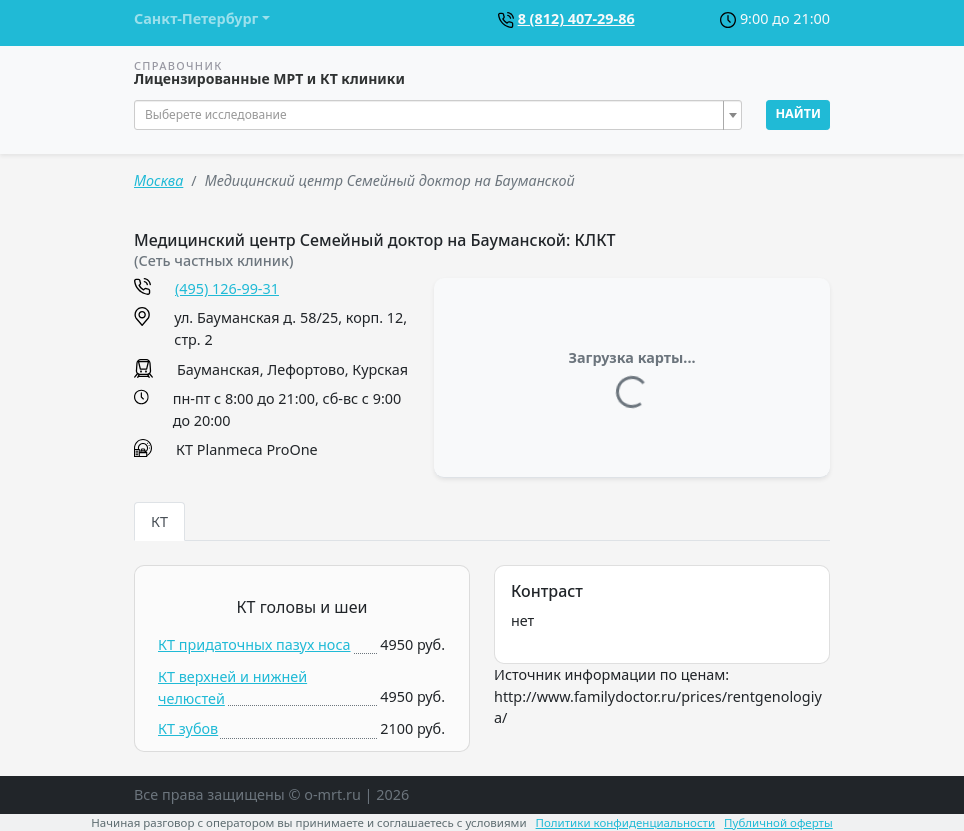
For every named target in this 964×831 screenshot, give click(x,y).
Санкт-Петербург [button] (196, 18)
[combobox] (438, 115)
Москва (158, 180)
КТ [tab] (159, 521)
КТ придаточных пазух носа (254, 644)
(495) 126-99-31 (227, 288)
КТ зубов (188, 728)
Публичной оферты (778, 822)
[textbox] (432, 115)
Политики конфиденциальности (626, 822)
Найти (798, 113)
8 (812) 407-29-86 (576, 18)
